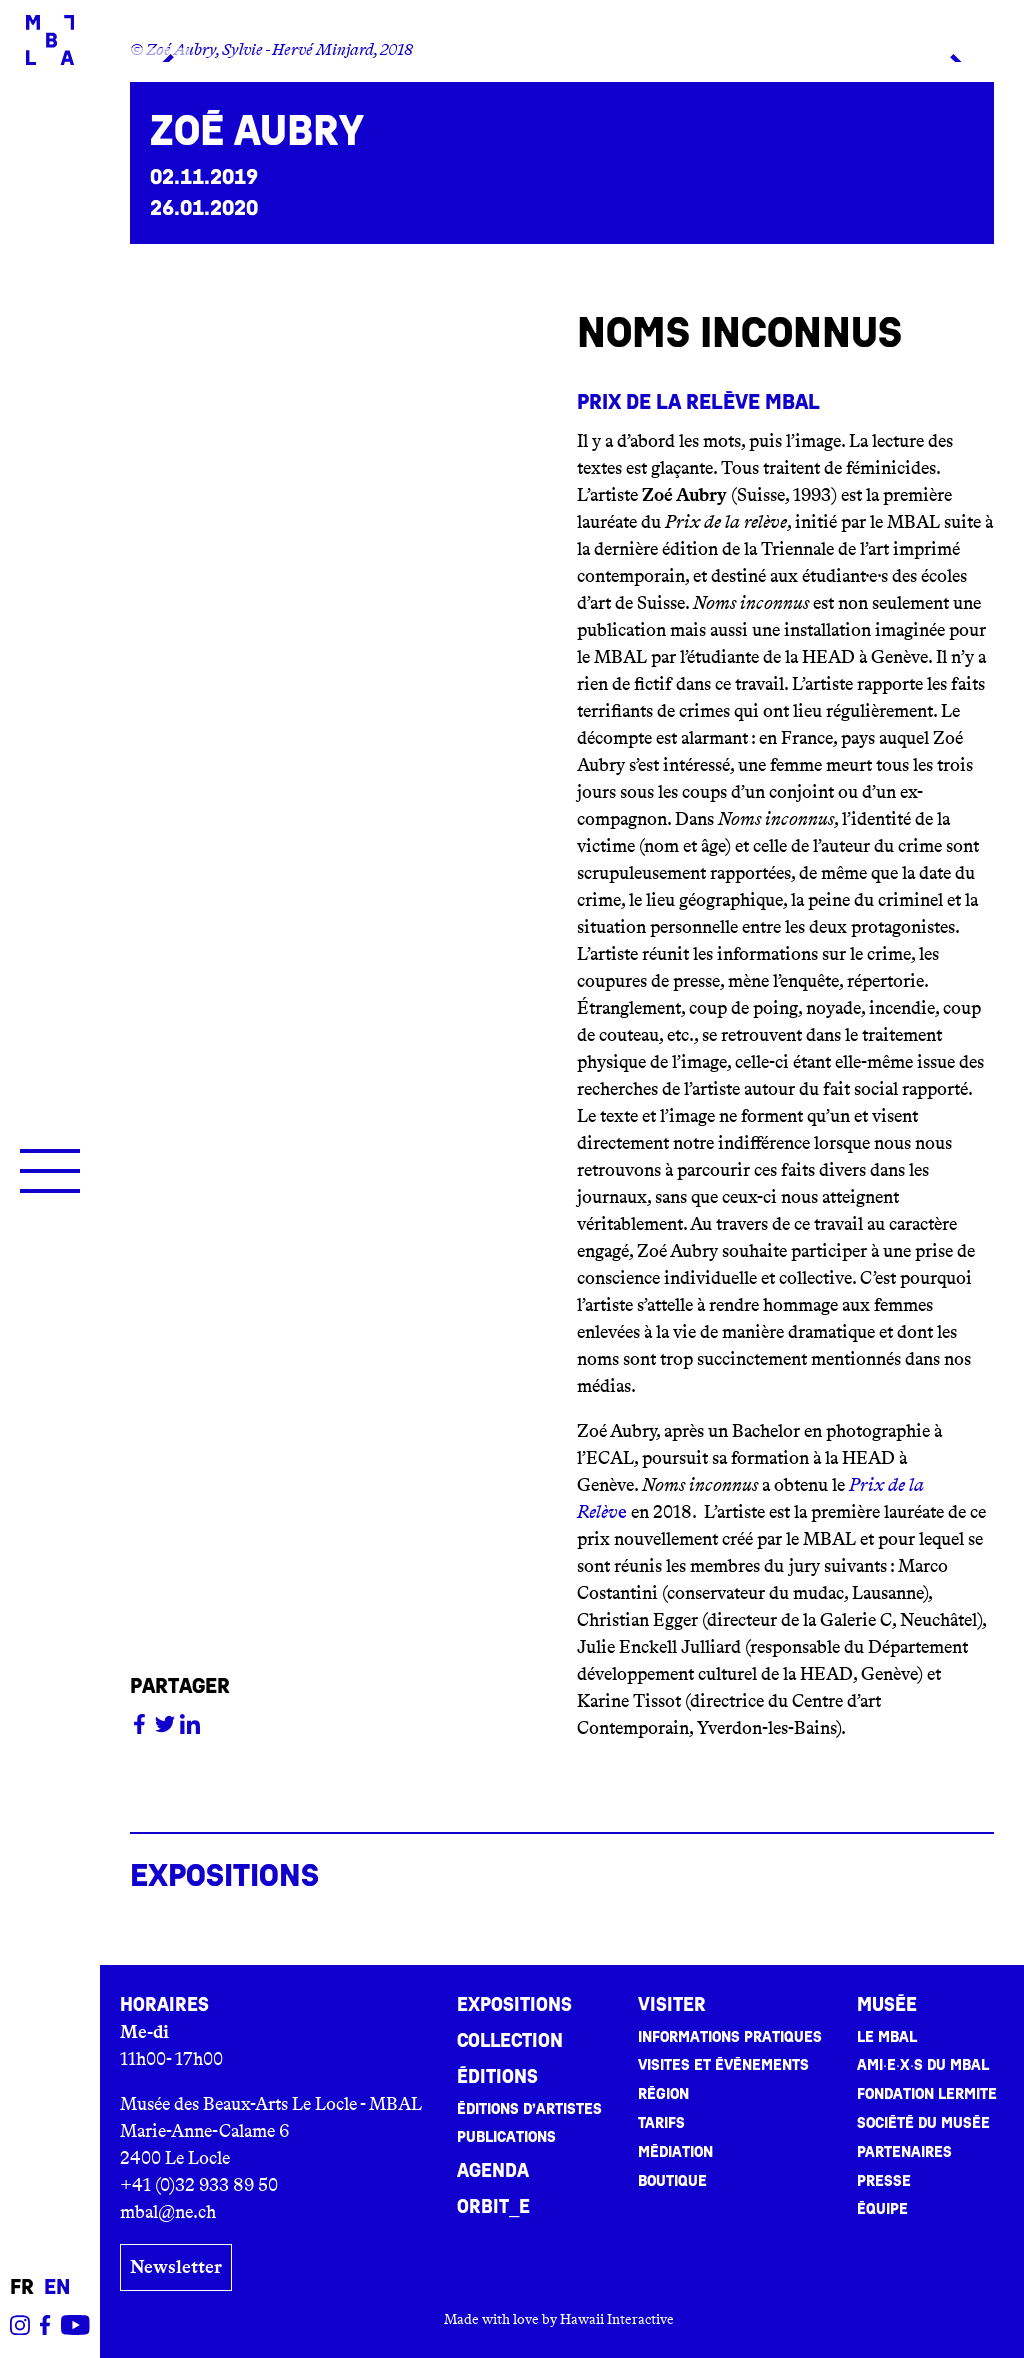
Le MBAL (887, 2037)
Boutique (672, 2181)
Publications (506, 2137)
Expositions (514, 2005)
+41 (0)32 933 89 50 (199, 2185)
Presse (884, 2181)
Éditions (497, 2077)
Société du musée (923, 2123)
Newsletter (176, 2267)
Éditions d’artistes (529, 2109)
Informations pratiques (730, 2037)
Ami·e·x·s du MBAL (923, 2065)
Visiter (672, 2005)
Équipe (882, 2209)
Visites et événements (723, 2065)
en (57, 2287)
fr (22, 2287)
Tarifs (661, 2123)
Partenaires (904, 2152)
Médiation (675, 2152)
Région (663, 2094)
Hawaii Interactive (617, 2319)
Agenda (493, 2171)
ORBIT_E (493, 2207)
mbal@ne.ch (168, 2212)
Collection (510, 2041)
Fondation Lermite (927, 2094)
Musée (887, 2005)
